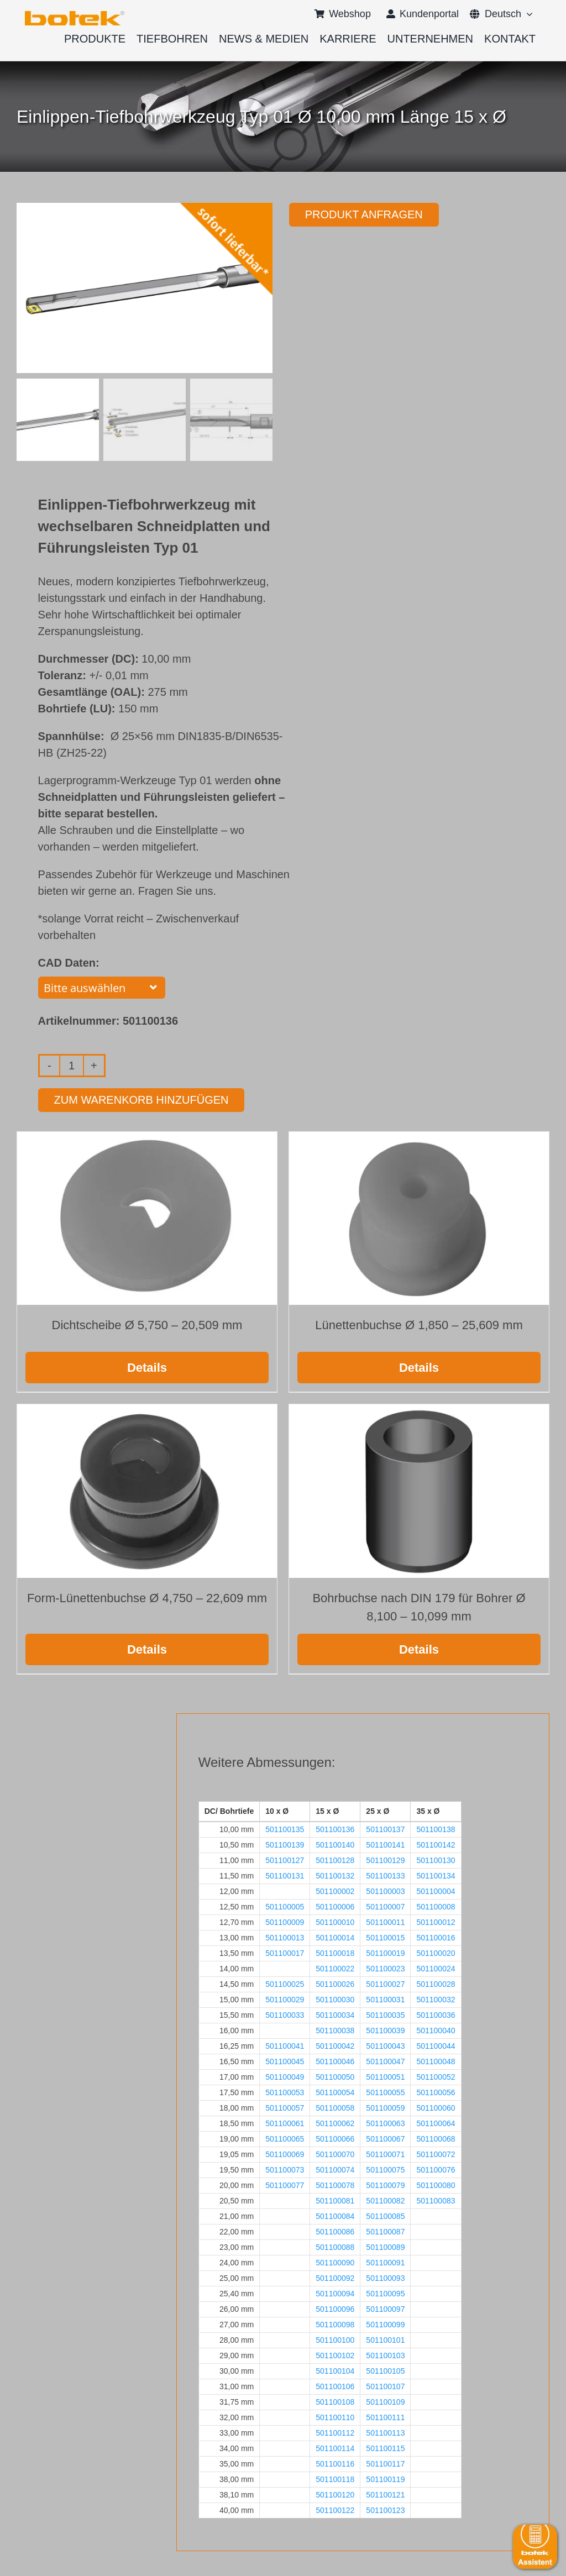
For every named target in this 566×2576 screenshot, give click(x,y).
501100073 (284, 2168)
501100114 (335, 2447)
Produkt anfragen (364, 214)
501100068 (435, 2137)
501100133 (385, 1874)
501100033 (284, 2014)
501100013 (284, 1936)
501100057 (284, 2106)
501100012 (435, 1921)
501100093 (385, 2277)
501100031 (385, 1998)
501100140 (335, 1843)
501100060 (435, 2106)
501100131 (284, 1874)
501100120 (335, 2493)
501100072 (435, 2153)
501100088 (335, 2246)
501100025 (284, 1983)
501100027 (385, 1983)
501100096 (335, 2308)
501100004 (435, 1890)
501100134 (435, 1874)
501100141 (385, 1843)
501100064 (435, 2122)
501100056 (435, 2091)
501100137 (385, 1828)
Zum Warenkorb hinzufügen (141, 1099)
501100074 (335, 2168)
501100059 (385, 2106)
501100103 (385, 2354)
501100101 (385, 2338)
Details (147, 1366)
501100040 (435, 2029)
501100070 (335, 2153)
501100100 (335, 2338)
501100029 (284, 1998)
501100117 (385, 2462)
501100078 (335, 2184)
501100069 (284, 2153)
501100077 (284, 2184)
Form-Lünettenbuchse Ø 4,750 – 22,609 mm (147, 1596)
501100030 (335, 1998)
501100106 (335, 2385)
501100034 (335, 2014)
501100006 (335, 1905)
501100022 (335, 1967)
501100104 (335, 2369)
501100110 (335, 2416)
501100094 (335, 2292)
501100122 (335, 2509)
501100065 (284, 2137)
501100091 (385, 2261)
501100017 (284, 1952)
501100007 (385, 1905)
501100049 (284, 2075)
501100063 (385, 2122)
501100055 (385, 2091)
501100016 (435, 1936)
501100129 (385, 1859)
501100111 (385, 2416)
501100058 (335, 2106)
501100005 (284, 1905)
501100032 (435, 1998)
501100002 (335, 1890)
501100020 (435, 1952)
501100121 (385, 2493)
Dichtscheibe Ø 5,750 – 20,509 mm (147, 1324)
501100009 (284, 1921)
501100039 (385, 2029)
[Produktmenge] (71, 1064)
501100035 (385, 2014)
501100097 (385, 2308)
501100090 (335, 2261)
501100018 (335, 1952)
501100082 (385, 2199)
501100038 (335, 2029)
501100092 (335, 2277)
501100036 (435, 2014)
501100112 (335, 2431)
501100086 (335, 2230)
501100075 (385, 2168)
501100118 (335, 2478)
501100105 (385, 2369)
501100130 (435, 1859)
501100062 (335, 2122)
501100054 (335, 2091)
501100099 (385, 2323)
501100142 (435, 1843)
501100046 (335, 2060)
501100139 (284, 1843)
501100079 (385, 2184)
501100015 (385, 1936)
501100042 (335, 2044)
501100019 (385, 1952)
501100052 (435, 2075)
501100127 (284, 1859)
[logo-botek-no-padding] (74, 15)
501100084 (335, 2215)
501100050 (335, 2075)
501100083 (435, 2199)
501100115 (385, 2447)
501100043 (385, 2044)
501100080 (435, 2184)
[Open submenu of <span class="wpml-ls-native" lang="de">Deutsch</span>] (527, 14)
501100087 (385, 2230)
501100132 (335, 1874)
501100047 (385, 2060)
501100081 (335, 2199)
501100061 (284, 2122)
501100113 (385, 2431)
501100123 (385, 2509)
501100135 (284, 1828)
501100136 (335, 1828)
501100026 (335, 1983)
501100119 (385, 2478)
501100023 (385, 1967)
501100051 (385, 2075)
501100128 (335, 1859)
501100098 (335, 2323)
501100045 (284, 2060)
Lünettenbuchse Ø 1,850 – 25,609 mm (418, 1324)
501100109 (385, 2400)
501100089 (385, 2246)
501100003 (385, 1890)
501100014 (335, 1936)
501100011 (385, 1921)
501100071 (385, 2153)
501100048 (435, 2060)
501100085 (385, 2215)
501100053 (284, 2091)
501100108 (335, 2400)
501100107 (385, 2385)
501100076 (435, 2168)
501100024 (435, 1967)
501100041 (284, 2044)
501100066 (335, 2137)
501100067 (385, 2137)
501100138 (435, 1828)
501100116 (335, 2462)
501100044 (435, 2044)
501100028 (435, 1983)
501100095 (385, 2292)
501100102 (335, 2354)
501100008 (435, 1905)
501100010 (335, 1921)
